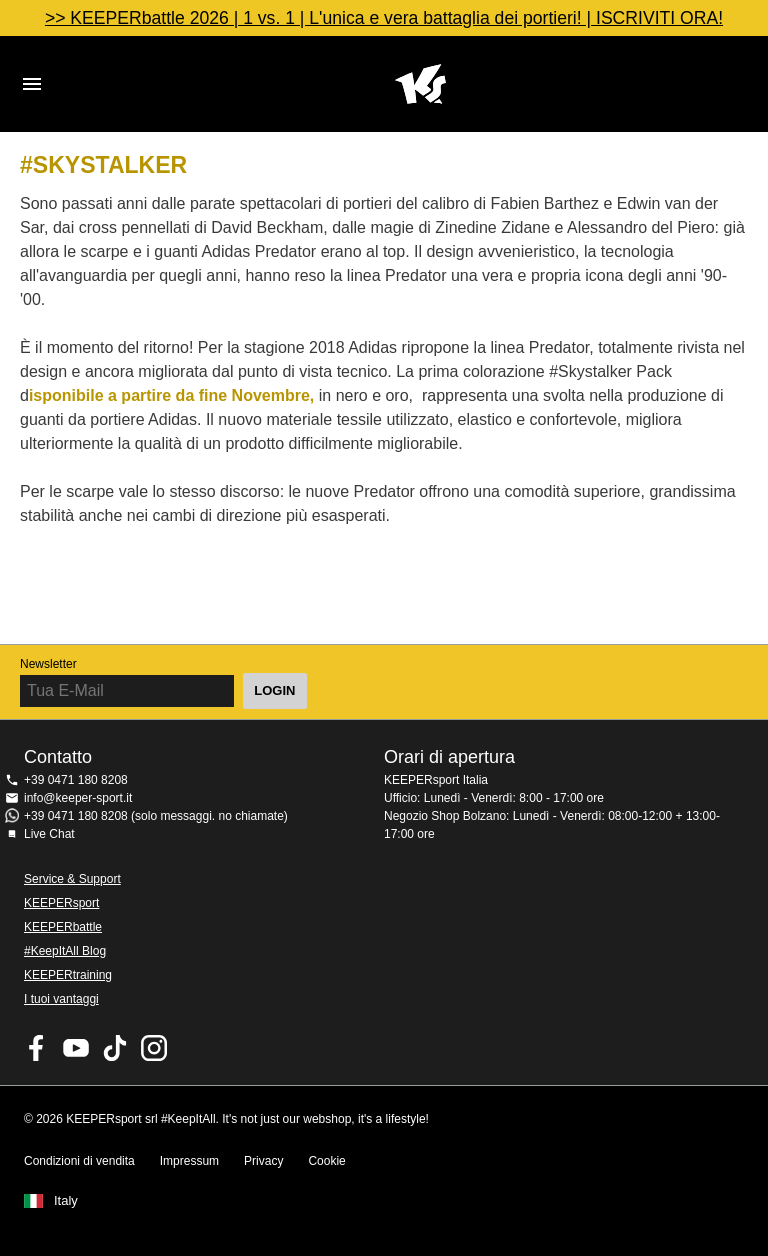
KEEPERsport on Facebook (37, 1048)
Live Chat (49, 834)
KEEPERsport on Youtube (76, 1048)
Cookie (326, 1161)
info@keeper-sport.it (78, 798)
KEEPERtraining (68, 975)
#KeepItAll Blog (65, 951)
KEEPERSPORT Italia (420, 84)
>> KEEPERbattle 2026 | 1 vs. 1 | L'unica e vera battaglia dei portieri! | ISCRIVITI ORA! (384, 18)
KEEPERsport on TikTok (115, 1048)
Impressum (189, 1161)
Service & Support (72, 879)
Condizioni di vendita (79, 1161)
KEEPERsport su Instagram (154, 1048)
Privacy (263, 1161)
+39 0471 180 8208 (76, 780)
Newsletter (48, 664)
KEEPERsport (61, 903)
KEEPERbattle (63, 927)
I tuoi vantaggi (61, 999)
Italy (66, 1201)
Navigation (32, 84)
